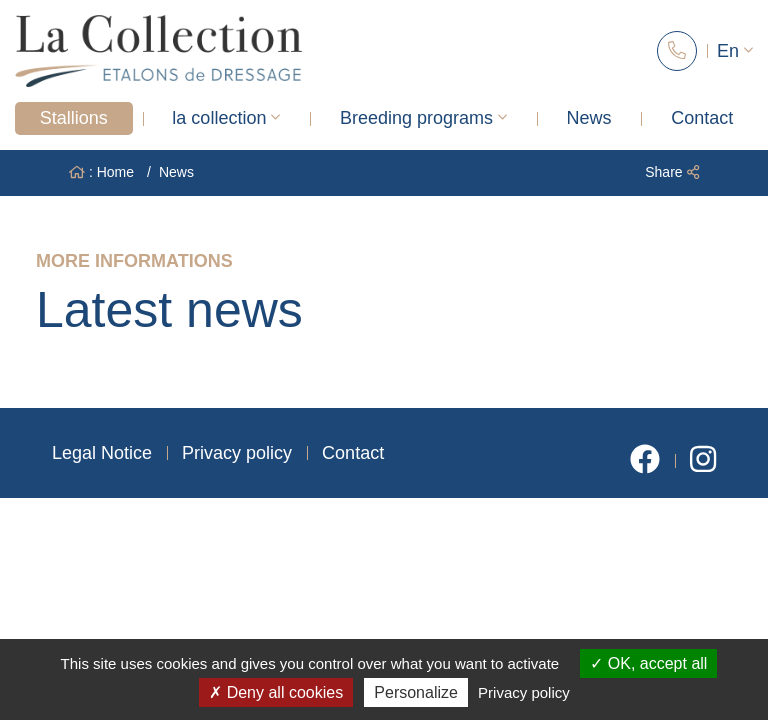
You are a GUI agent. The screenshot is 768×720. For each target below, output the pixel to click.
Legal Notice (102, 453)
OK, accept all (648, 663)
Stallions (74, 118)
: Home (101, 172)
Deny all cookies (276, 692)
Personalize (416, 692)
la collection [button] (226, 118)
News (589, 118)
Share (672, 172)
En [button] (735, 51)
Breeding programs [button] (423, 118)
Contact (702, 118)
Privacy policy (237, 453)
